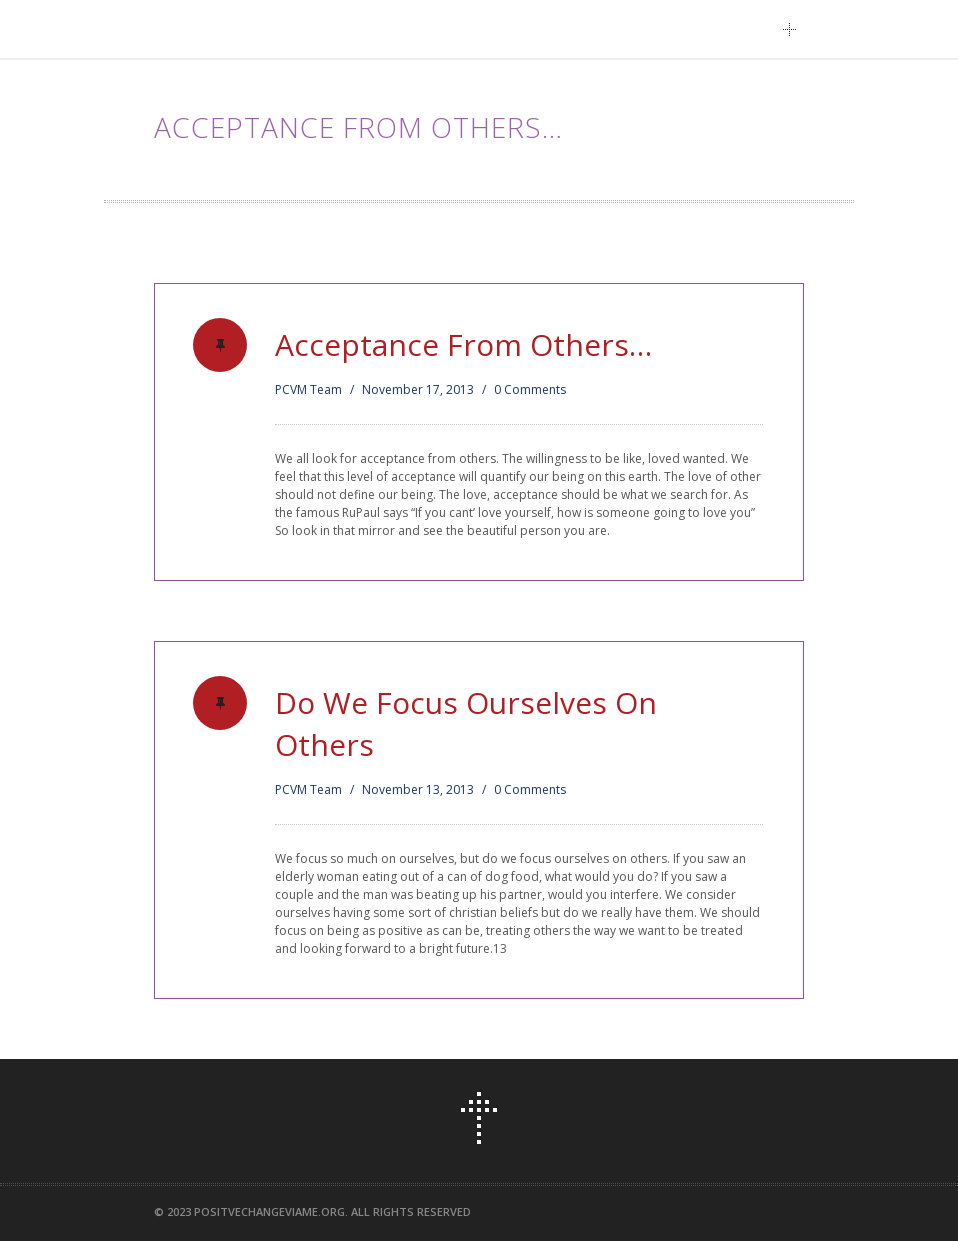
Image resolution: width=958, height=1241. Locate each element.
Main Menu (795, 29)
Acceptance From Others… (463, 344)
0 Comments (530, 389)
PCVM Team (308, 389)
